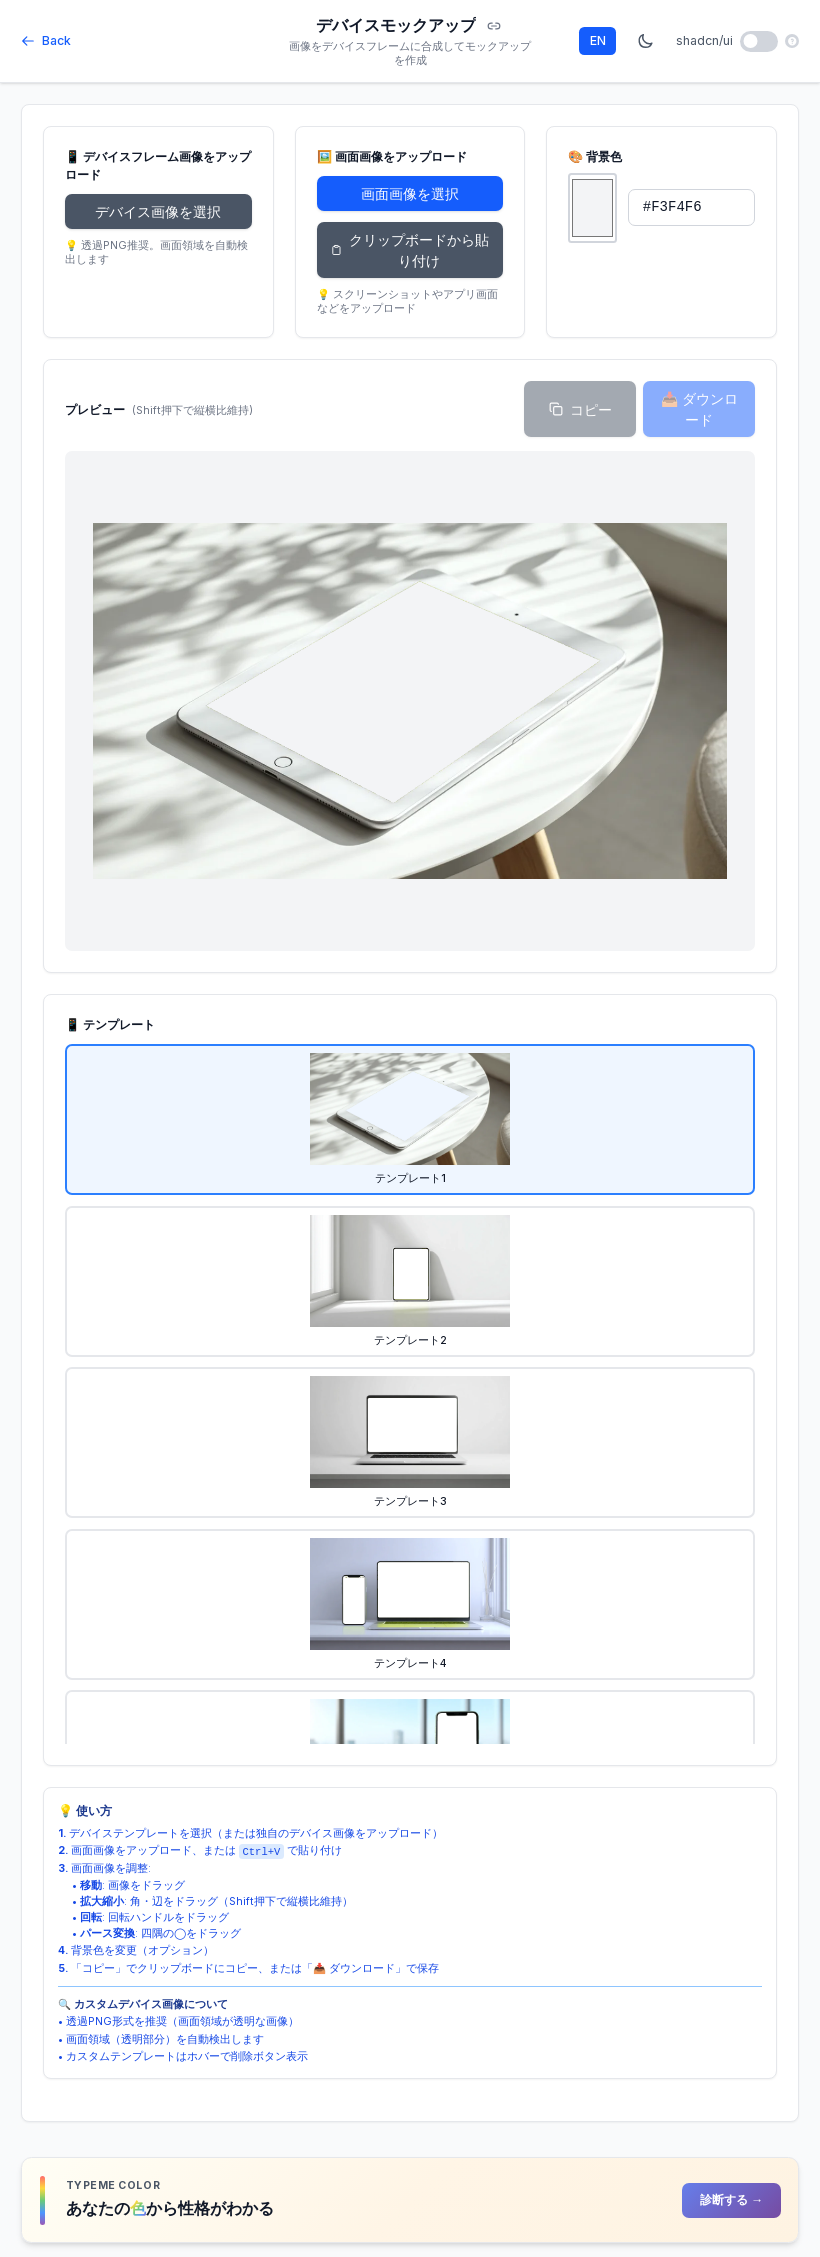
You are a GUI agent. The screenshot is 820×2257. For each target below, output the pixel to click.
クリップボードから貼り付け (410, 250)
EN (598, 40)
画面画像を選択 (410, 193)
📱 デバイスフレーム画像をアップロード (158, 165)
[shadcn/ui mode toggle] (759, 41)
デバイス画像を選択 (158, 211)
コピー (580, 409)
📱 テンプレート (110, 1024)
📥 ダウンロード (699, 409)
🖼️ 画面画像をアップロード (392, 156)
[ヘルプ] (792, 41)
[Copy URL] (493, 26)
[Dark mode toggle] (646, 41)
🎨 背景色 (595, 156)
